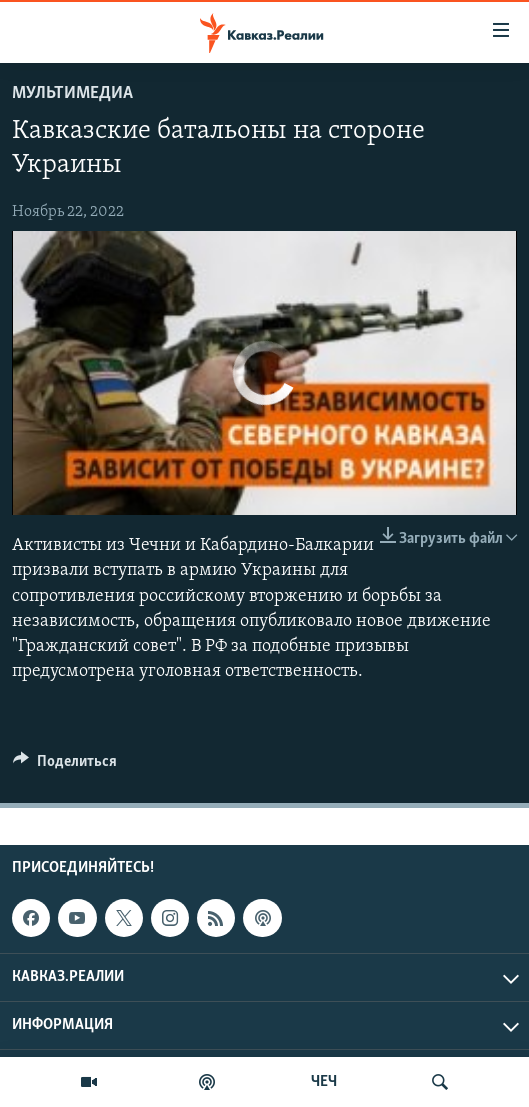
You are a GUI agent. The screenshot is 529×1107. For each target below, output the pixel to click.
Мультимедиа (72, 93)
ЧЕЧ (324, 1082)
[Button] (65, 766)
